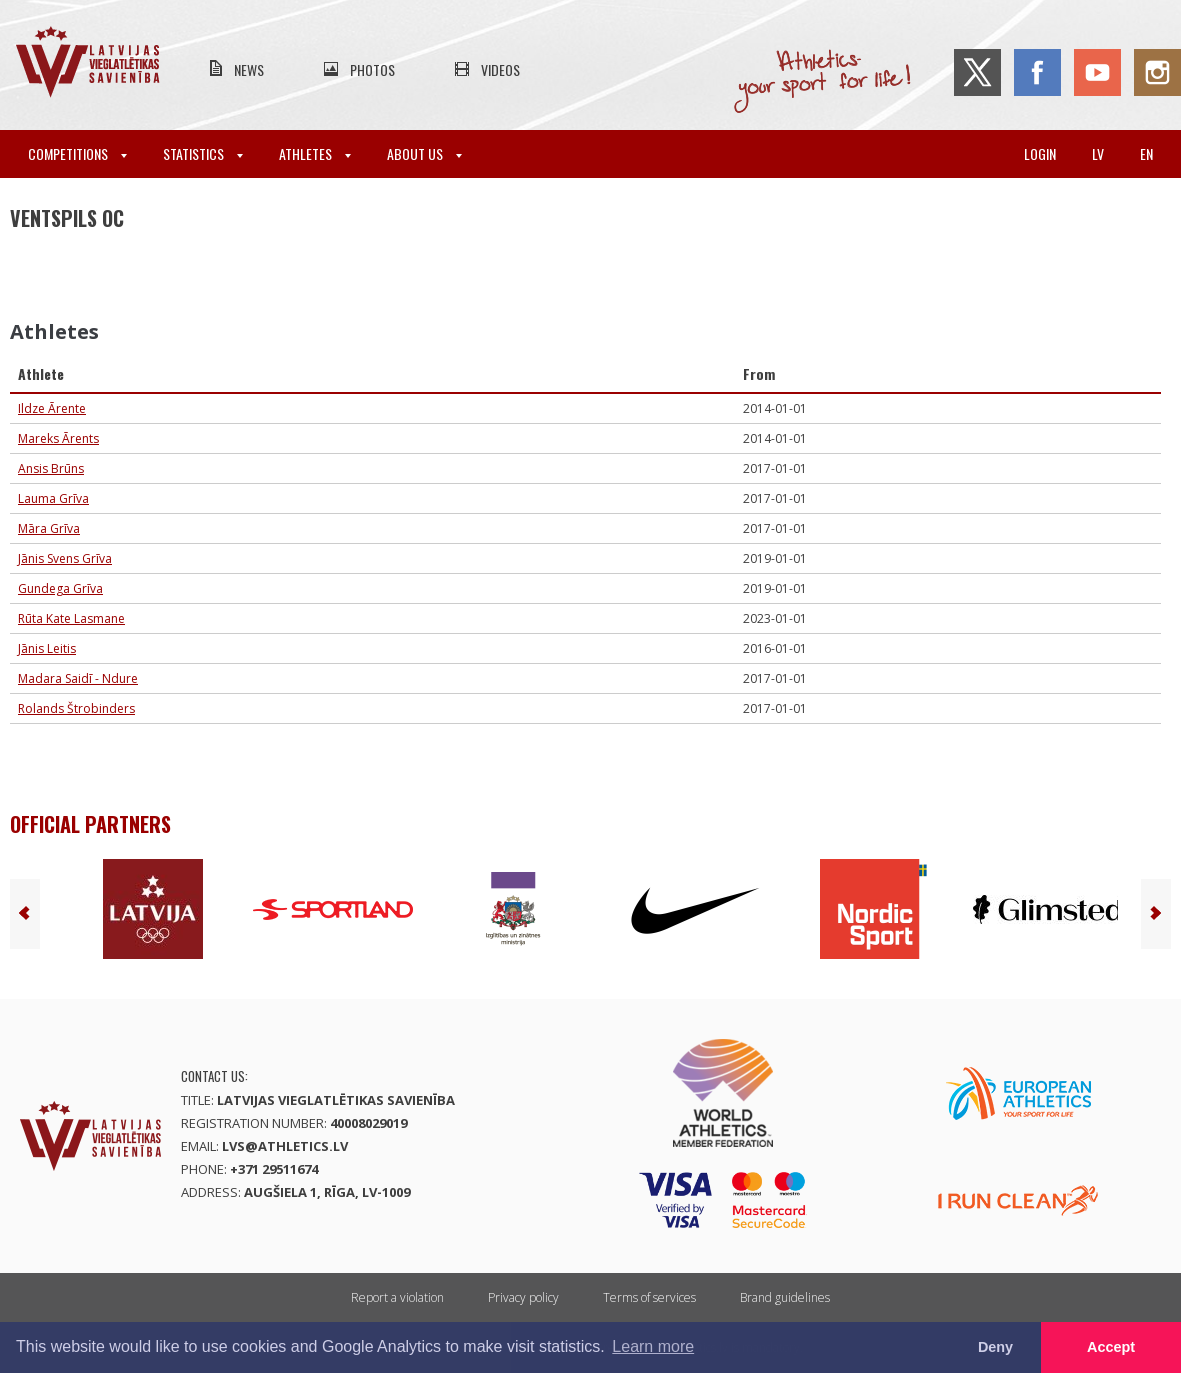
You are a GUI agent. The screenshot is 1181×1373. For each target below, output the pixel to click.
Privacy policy (523, 1297)
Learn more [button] (653, 1346)
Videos (500, 69)
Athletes (315, 153)
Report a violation (397, 1297)
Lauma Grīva (53, 498)
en (1146, 153)
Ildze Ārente (52, 408)
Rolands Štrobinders (76, 708)
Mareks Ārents (58, 438)
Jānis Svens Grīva (65, 558)
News (249, 69)
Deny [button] (995, 1347)
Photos (372, 69)
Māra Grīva (49, 528)
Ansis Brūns (51, 468)
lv (1098, 153)
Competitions (77, 153)
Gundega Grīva (60, 588)
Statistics (203, 153)
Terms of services (649, 1297)
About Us (424, 153)
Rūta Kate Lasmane (71, 618)
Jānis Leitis (47, 648)
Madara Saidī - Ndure (78, 678)
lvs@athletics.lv (285, 1146)
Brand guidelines (785, 1297)
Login (1040, 153)
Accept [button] (1111, 1347)
